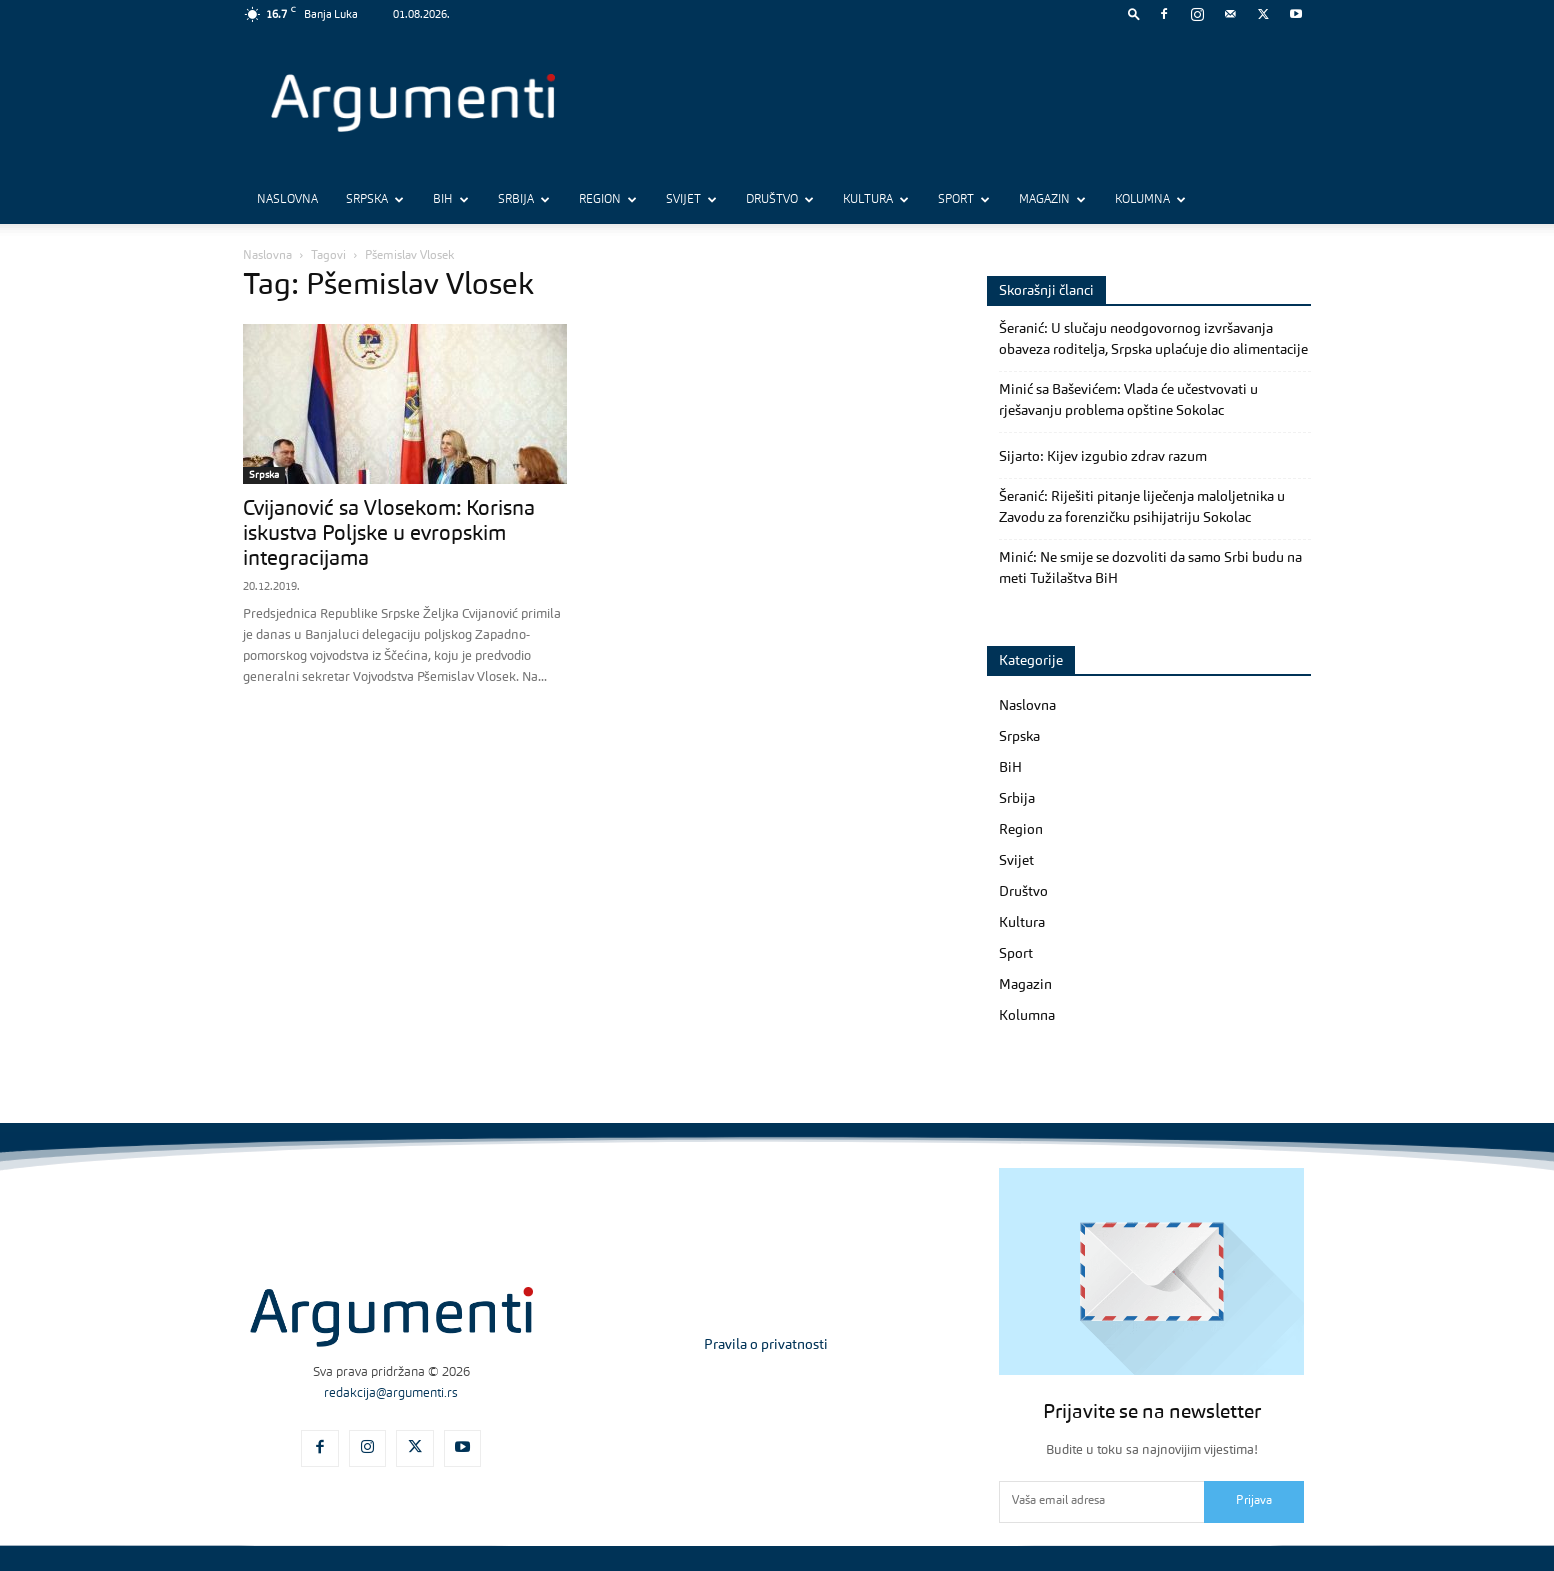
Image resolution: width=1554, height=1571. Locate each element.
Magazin (1052, 200)
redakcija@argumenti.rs (391, 1393)
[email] (1101, 1502)
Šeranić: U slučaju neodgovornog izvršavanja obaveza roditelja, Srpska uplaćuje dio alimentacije (1153, 339)
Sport (964, 200)
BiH (451, 200)
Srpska (375, 200)
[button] (1134, 13)
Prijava (1254, 1501)
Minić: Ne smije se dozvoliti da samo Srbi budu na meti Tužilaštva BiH (1150, 568)
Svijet (691, 200)
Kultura (876, 200)
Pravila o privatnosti (766, 1345)
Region (608, 200)
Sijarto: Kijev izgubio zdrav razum (1103, 457)
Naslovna (287, 200)
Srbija (524, 200)
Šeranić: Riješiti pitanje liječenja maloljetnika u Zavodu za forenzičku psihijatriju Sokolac (1142, 507)
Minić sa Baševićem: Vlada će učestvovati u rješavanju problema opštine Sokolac (1128, 400)
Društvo (780, 200)
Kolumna (1150, 200)
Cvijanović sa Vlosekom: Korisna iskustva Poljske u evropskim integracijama (389, 534)
